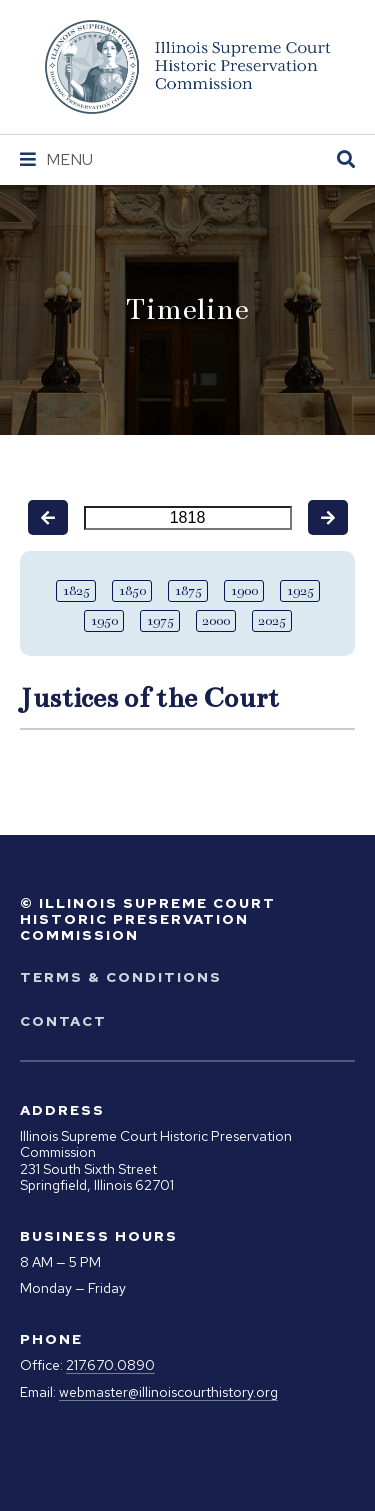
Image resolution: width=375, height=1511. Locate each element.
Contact (63, 1021)
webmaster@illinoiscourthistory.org (168, 1392)
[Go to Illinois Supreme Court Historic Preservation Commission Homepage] (188, 67)
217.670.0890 (110, 1365)
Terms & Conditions (121, 977)
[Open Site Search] (346, 160)
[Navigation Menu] (56, 159)
